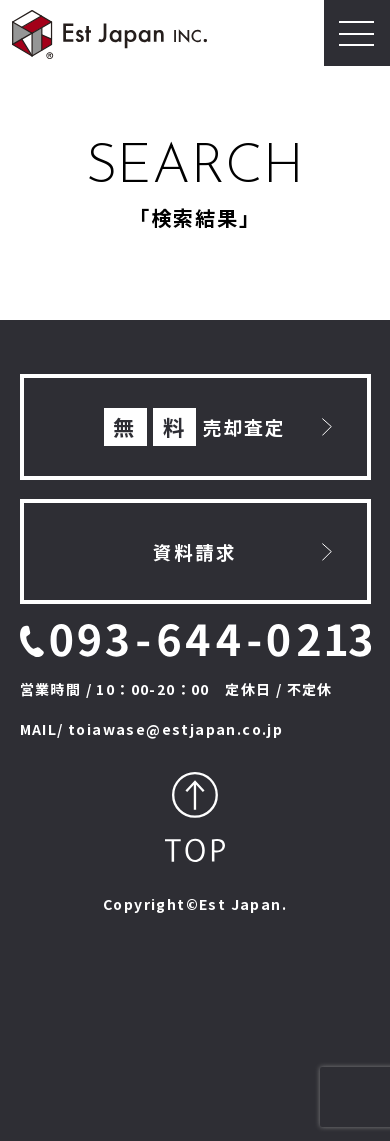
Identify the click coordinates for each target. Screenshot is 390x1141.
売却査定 (195, 427)
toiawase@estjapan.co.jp (175, 729)
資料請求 (195, 551)
